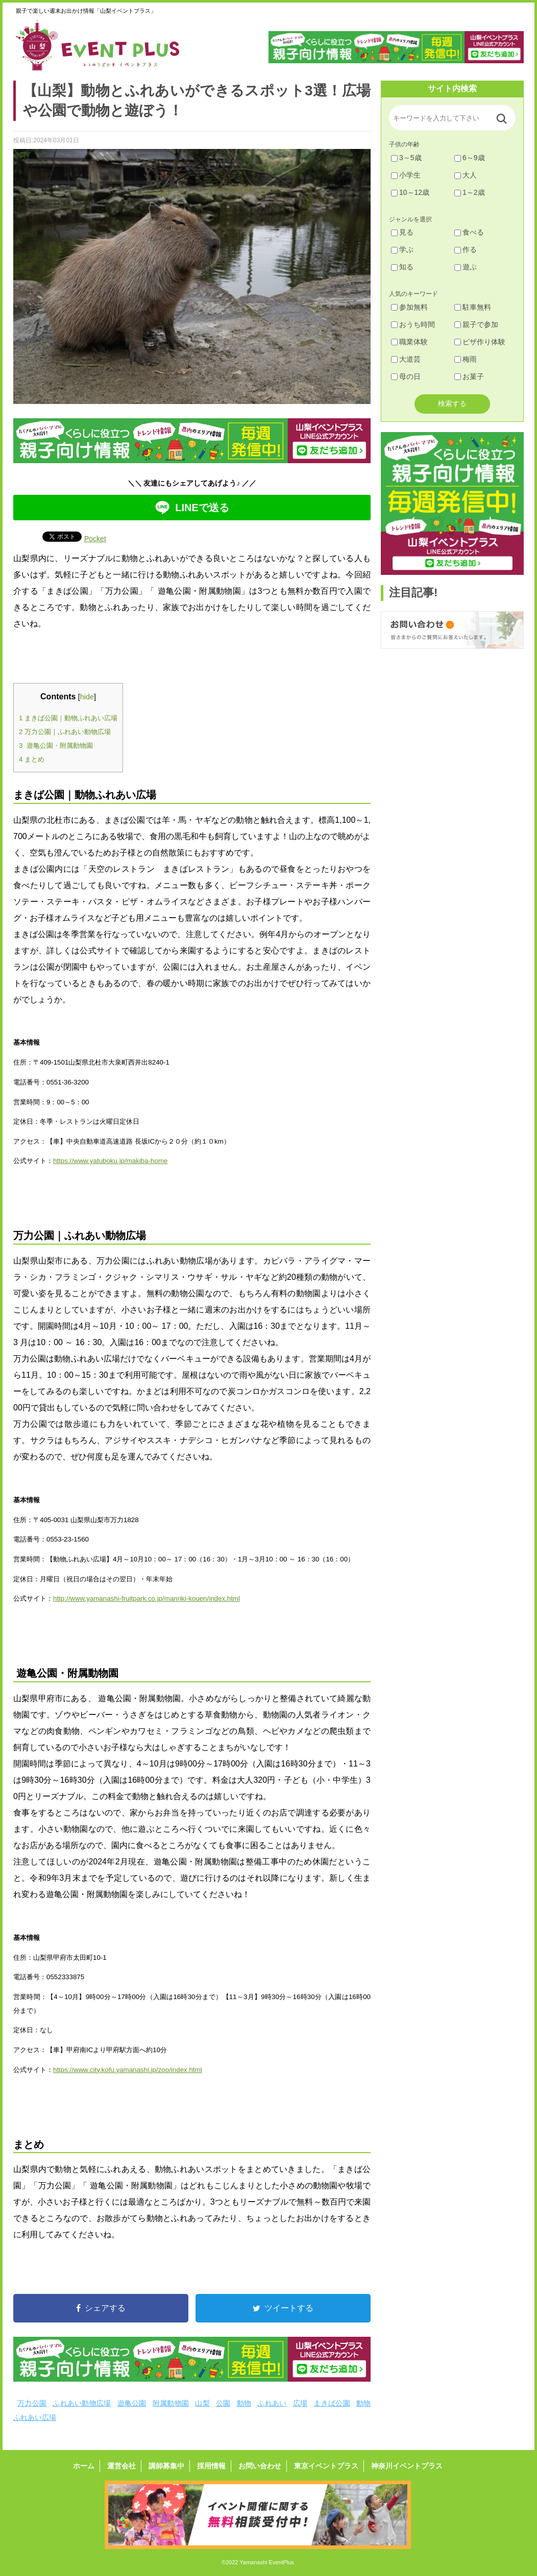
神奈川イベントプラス (407, 2466)
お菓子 (469, 376)
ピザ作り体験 (479, 342)
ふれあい (271, 2403)
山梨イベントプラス (105, 44)
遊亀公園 (132, 2403)
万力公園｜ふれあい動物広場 (65, 732)
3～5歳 (406, 158)
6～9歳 (469, 158)
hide (87, 697)
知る (402, 267)
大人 (465, 175)
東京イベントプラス (326, 2466)
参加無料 (409, 307)
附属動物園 (171, 2403)
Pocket (95, 539)
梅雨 (465, 359)
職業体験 (409, 342)
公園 (223, 2403)
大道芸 (406, 359)
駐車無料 (472, 307)
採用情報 (211, 2466)
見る (402, 232)
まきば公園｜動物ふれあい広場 (68, 718)
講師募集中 (166, 2466)
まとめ (31, 759)
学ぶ (402, 249)
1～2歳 (469, 192)
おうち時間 (413, 324)
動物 (244, 2403)
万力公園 (31, 2403)
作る (465, 249)
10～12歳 (410, 192)
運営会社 (121, 2466)
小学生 (406, 175)
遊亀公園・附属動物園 (56, 745)
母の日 (406, 376)
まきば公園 (331, 2403)
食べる (469, 232)
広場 (300, 2403)
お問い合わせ (259, 2466)
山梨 (202, 2403)
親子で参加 (476, 324)
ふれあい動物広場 (82, 2403)
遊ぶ (465, 267)
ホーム (83, 2466)
